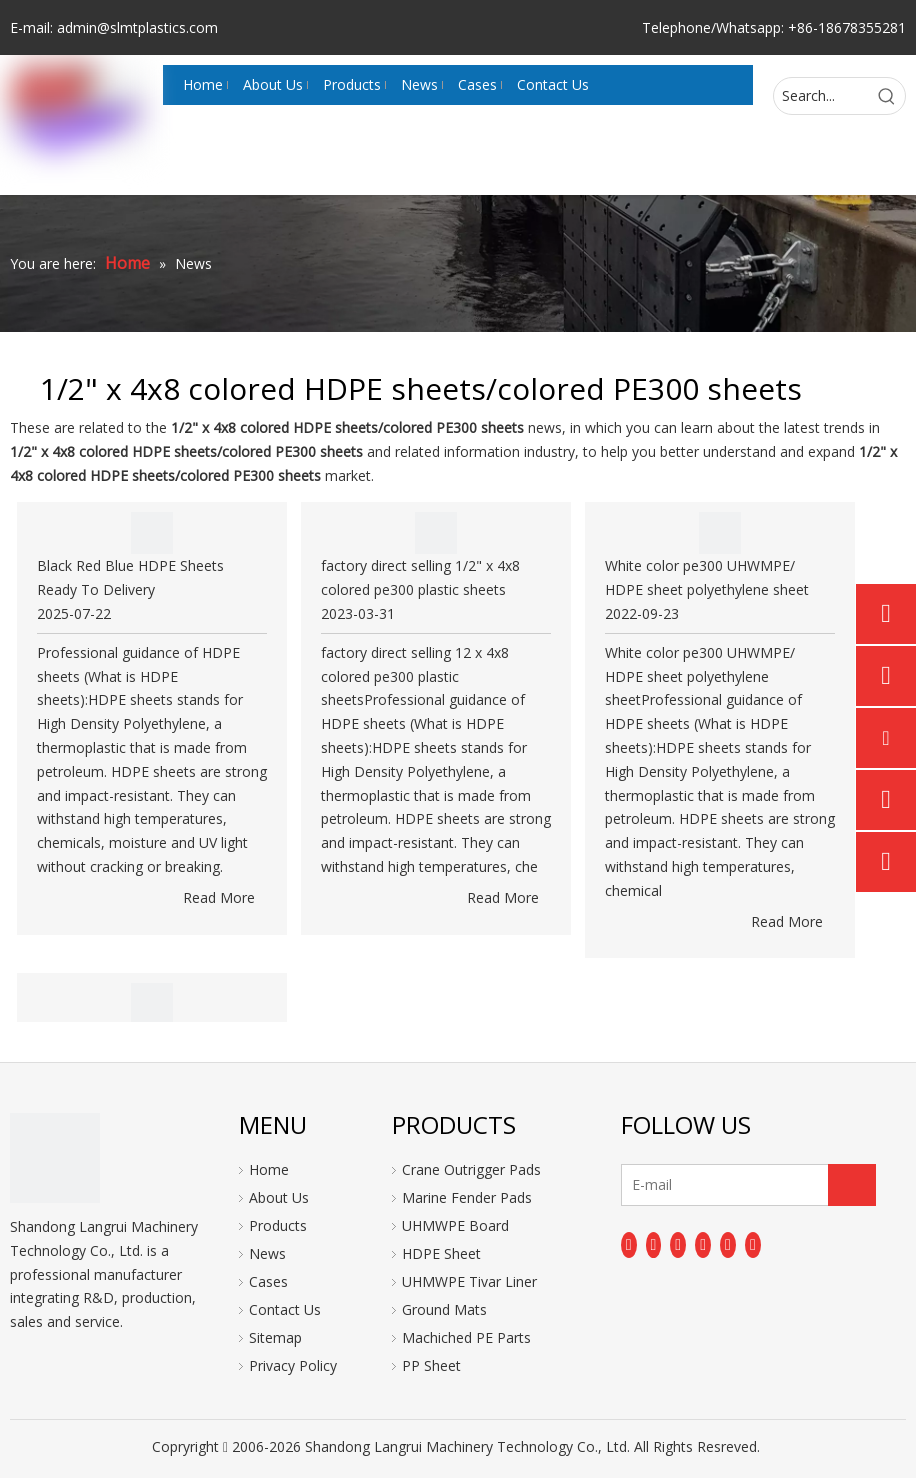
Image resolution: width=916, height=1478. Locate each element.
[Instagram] (728, 1245)
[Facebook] (629, 1245)
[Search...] (821, 96)
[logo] (55, 1158)
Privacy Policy (293, 1365)
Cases (268, 1281)
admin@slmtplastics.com (137, 27)
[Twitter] (678, 1245)
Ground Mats (444, 1309)
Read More (219, 897)
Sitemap (275, 1337)
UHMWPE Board (455, 1225)
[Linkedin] (654, 1245)
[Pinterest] (753, 1245)
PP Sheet (431, 1365)
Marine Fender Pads (467, 1197)
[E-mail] (700, 1185)
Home (269, 1169)
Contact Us (285, 1309)
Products (278, 1225)
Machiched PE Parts (466, 1337)
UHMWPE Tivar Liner (469, 1281)
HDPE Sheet (441, 1253)
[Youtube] (703, 1245)
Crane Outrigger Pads (471, 1169)
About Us (279, 1197)
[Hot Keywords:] (887, 96)
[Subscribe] (852, 1185)
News (267, 1253)
